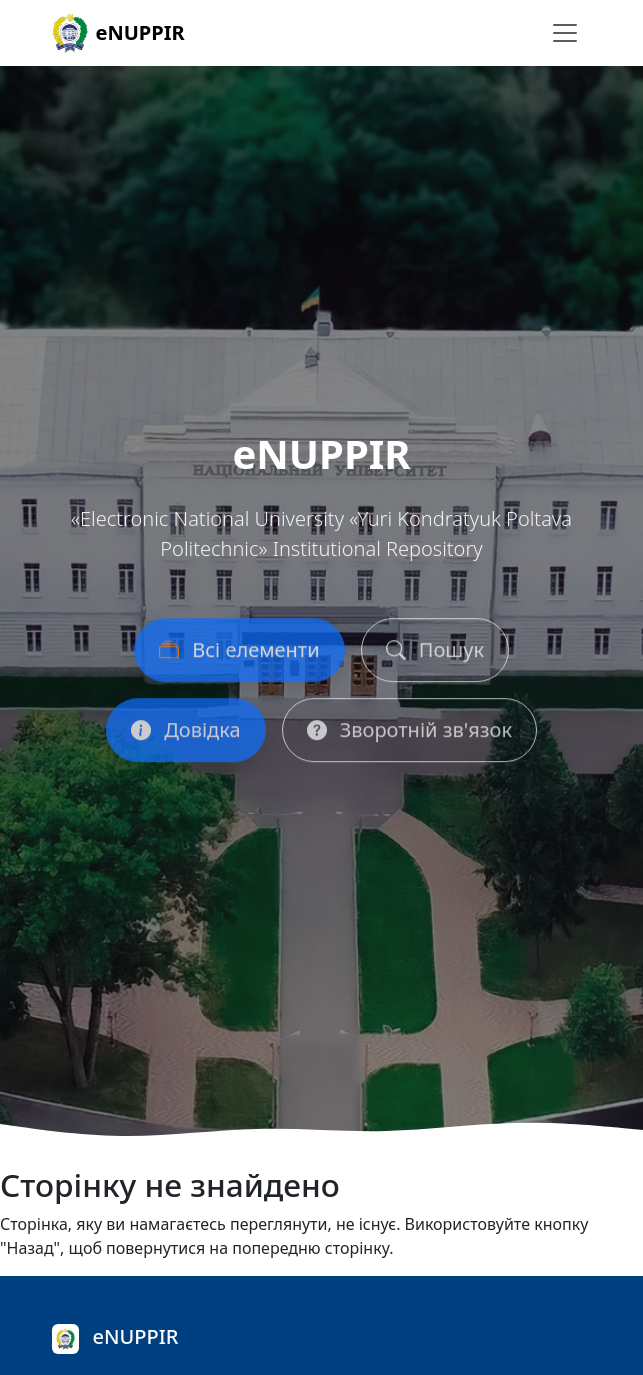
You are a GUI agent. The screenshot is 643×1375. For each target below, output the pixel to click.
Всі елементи (239, 654)
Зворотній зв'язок (409, 734)
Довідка (186, 734)
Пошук (435, 654)
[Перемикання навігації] (565, 33)
